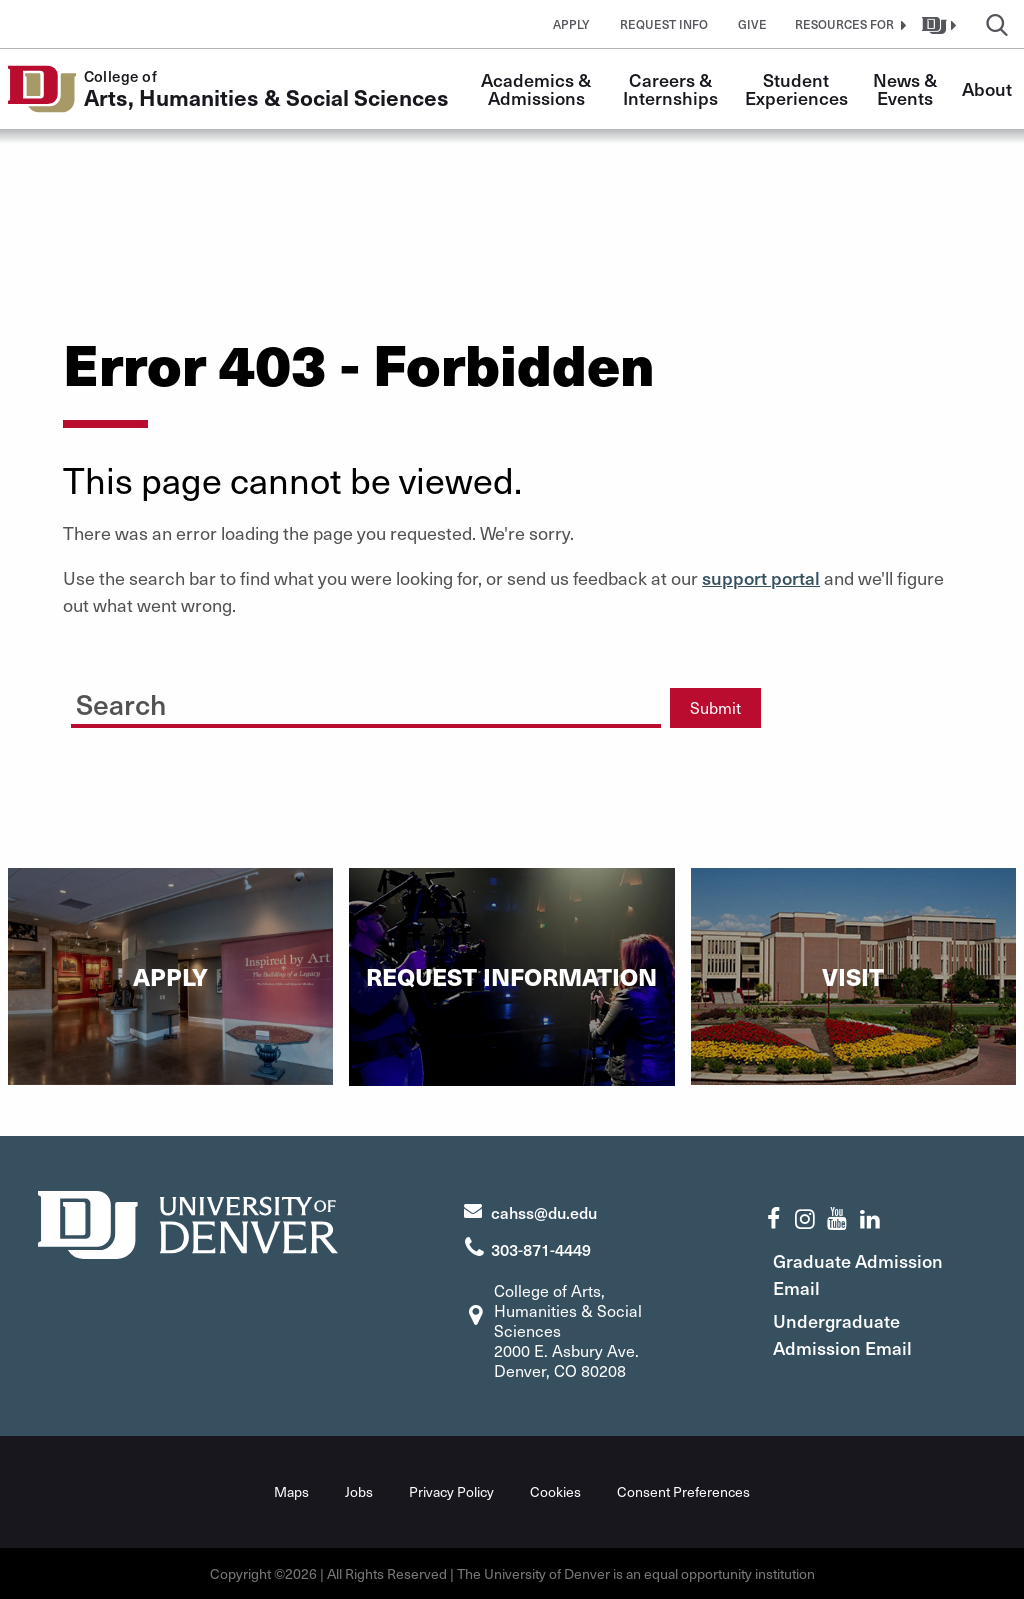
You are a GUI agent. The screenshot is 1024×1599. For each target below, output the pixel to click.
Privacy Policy (451, 1491)
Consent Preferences (683, 1491)
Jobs (359, 1491)
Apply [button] (571, 24)
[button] (848, 24)
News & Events (907, 88)
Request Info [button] (664, 24)
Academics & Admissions (538, 88)
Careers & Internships (670, 88)
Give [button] (752, 24)
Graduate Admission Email (858, 1274)
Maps (291, 1491)
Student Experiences (796, 88)
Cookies (555, 1491)
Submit (715, 707)
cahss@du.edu (544, 1212)
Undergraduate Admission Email (842, 1334)
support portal (761, 577)
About (987, 88)
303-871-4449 (541, 1249)
